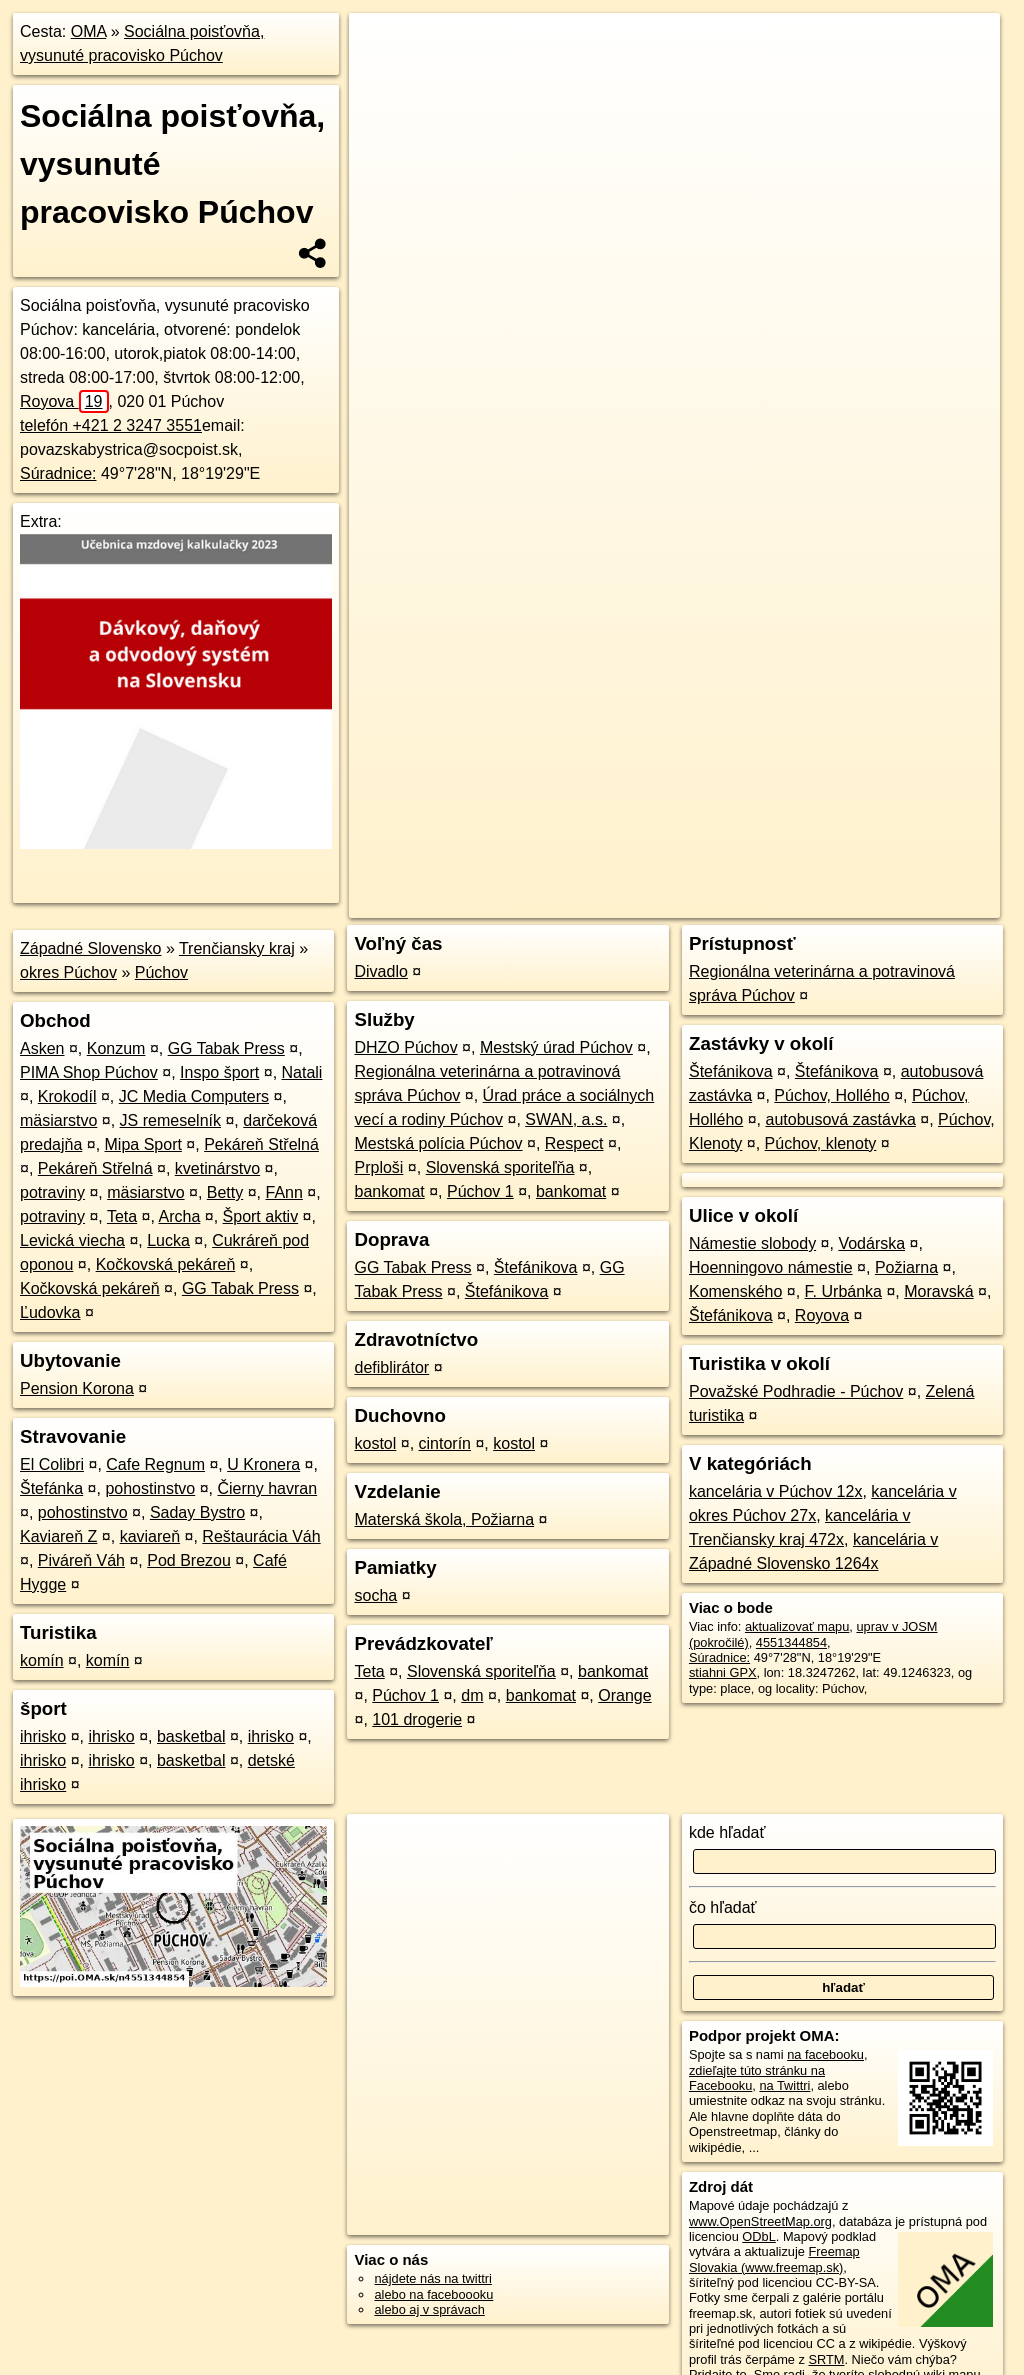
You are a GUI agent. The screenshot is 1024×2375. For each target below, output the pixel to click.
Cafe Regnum (155, 1464)
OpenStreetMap (655, 717)
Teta (122, 1216)
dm (472, 1695)
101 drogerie (417, 1719)
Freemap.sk (758, 717)
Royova (64, 401)
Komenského (735, 1291)
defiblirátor (391, 1367)
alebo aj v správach (429, 2309)
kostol (375, 1443)
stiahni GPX (723, 1672)
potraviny (52, 1192)
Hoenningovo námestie (771, 1267)
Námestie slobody (752, 1243)
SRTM (826, 2359)
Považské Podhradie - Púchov (796, 1391)
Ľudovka (50, 1312)
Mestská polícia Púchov (438, 1143)
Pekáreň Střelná (261, 1144)
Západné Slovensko (90, 948)
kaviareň (150, 1536)
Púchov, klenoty (821, 1143)
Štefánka (51, 1488)
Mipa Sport (143, 1144)
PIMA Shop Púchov (89, 1072)
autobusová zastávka (840, 1119)
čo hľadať (723, 1907)
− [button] (383, 78)
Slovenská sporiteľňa (500, 1167)
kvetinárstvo (217, 1168)
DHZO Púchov (405, 1047)
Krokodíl (67, 1096)
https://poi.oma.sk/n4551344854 (909, 717)
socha (375, 1595)
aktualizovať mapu (797, 1626)
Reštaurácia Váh (261, 1536)
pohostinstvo (150, 1488)
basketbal (191, 1736)
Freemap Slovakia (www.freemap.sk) (774, 2259)
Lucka (168, 1240)
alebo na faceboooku (433, 2294)
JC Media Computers (194, 1096)
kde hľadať (727, 1832)
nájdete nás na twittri (432, 2278)
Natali (302, 1072)
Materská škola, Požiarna (444, 1519)
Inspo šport (219, 1072)
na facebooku (825, 2054)
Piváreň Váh (81, 1560)
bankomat (389, 1191)
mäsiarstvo (58, 1120)
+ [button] (383, 47)
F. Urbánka (843, 1291)
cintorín (445, 1443)
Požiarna (906, 1267)
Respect (574, 1143)
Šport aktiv (261, 1216)
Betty (225, 1192)
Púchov (161, 972)
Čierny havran (268, 1488)
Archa (180, 1216)
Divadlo (380, 971)
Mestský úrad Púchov (556, 1047)
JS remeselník (170, 1120)
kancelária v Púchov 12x (775, 1491)
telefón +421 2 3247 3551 (111, 425)
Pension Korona (77, 1388)
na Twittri (784, 2085)
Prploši (378, 1167)
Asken (42, 1048)
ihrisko (43, 1736)
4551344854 (791, 1642)
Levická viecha (72, 1240)
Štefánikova (536, 1267)
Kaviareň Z (58, 1536)
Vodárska (871, 1243)
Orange (624, 1695)
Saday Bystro (197, 1512)
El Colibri (52, 1464)
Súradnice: (58, 473)
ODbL (758, 2236)
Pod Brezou (189, 1560)
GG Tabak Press (226, 1048)
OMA (89, 31)
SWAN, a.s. (566, 1119)
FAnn (284, 1192)
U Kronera (263, 1464)
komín (42, 1660)
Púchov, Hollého (831, 1095)
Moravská (938, 1291)
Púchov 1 (480, 1191)
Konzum (116, 1048)
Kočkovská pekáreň (166, 1264)
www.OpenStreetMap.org (760, 2221)
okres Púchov (68, 972)
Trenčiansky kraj (237, 948)
